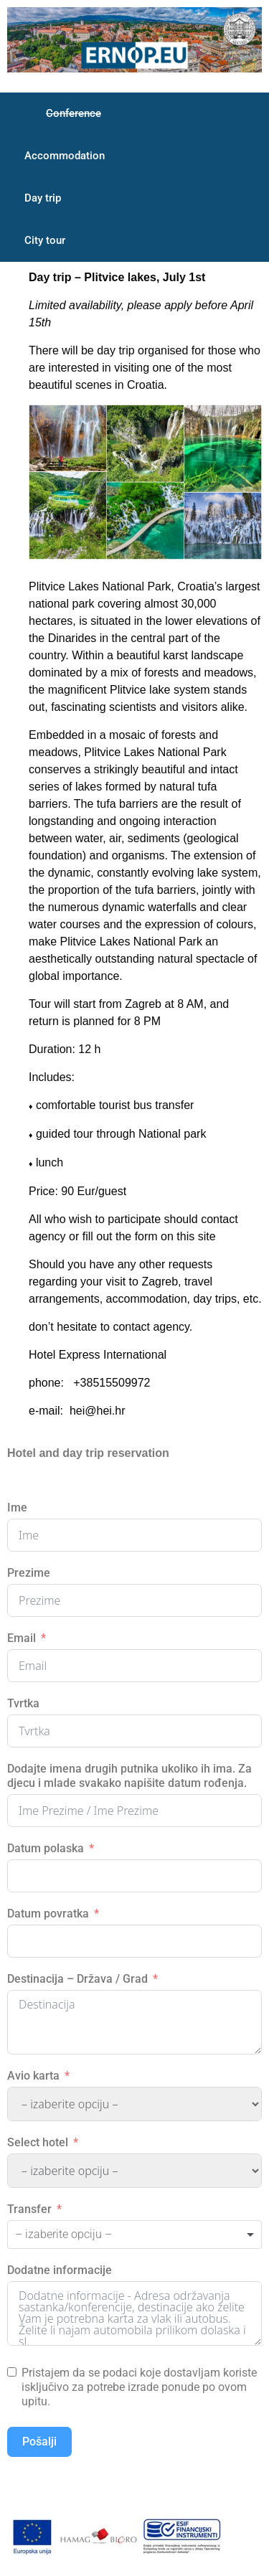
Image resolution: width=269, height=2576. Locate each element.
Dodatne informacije (59, 2270)
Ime (17, 1507)
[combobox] (134, 2234)
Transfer (29, 2209)
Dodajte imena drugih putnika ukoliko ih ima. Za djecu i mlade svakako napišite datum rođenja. (129, 1776)
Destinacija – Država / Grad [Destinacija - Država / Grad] (77, 1979)
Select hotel (37, 2142)
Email (21, 1638)
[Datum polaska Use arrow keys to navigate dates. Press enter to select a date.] (134, 1875)
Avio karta (33, 2075)
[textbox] (83, 2234)
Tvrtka (23, 1703)
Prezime (28, 1573)
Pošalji (39, 2441)
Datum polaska (45, 1848)
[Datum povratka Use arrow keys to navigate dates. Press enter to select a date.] (134, 1941)
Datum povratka (48, 1913)
